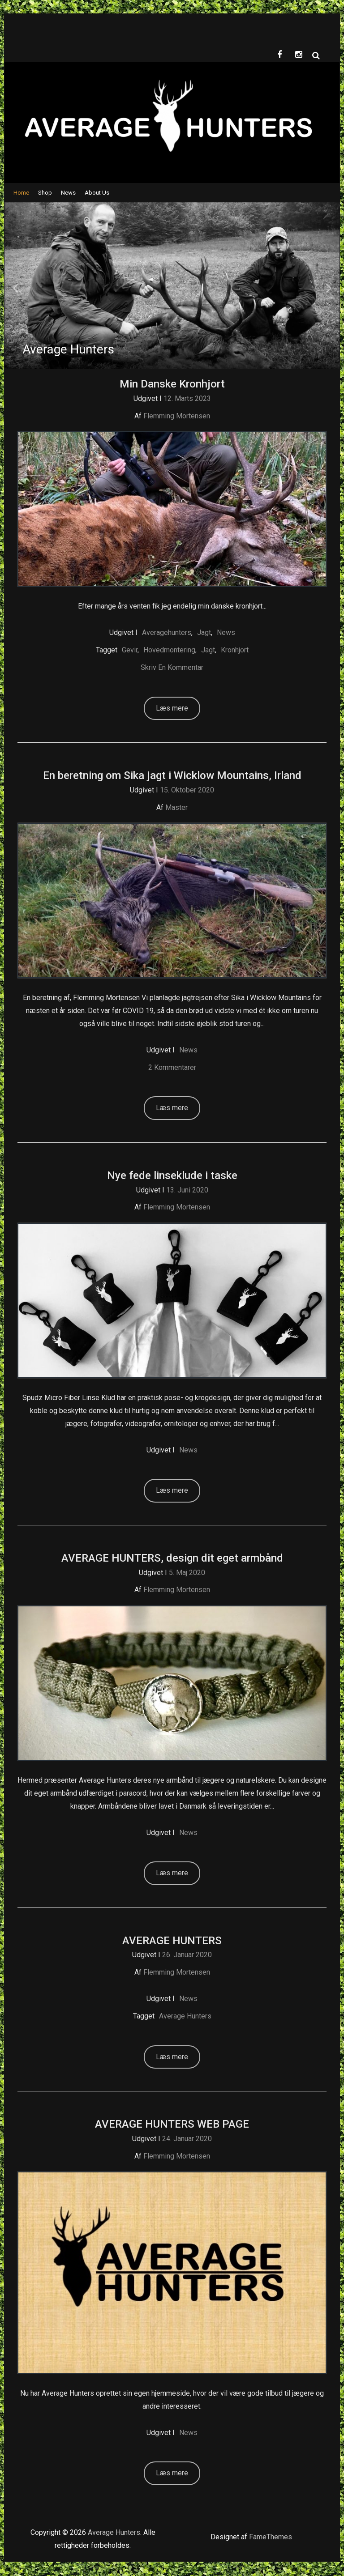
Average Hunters (114, 2533)
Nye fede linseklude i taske (172, 1176)
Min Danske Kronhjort (172, 385)
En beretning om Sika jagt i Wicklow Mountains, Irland (172, 776)
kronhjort (235, 651)
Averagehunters (166, 633)
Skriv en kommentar (172, 668)
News (68, 193)
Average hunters (185, 2017)
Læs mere (172, 709)
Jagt (204, 633)
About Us (97, 193)
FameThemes (270, 2537)
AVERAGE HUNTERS (172, 1941)
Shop (45, 193)
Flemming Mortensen (176, 417)
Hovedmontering (169, 651)
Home (21, 193)
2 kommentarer (172, 1068)
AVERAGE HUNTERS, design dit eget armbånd (172, 1559)
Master (176, 808)
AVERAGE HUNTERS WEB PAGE (172, 2125)
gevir (130, 651)
